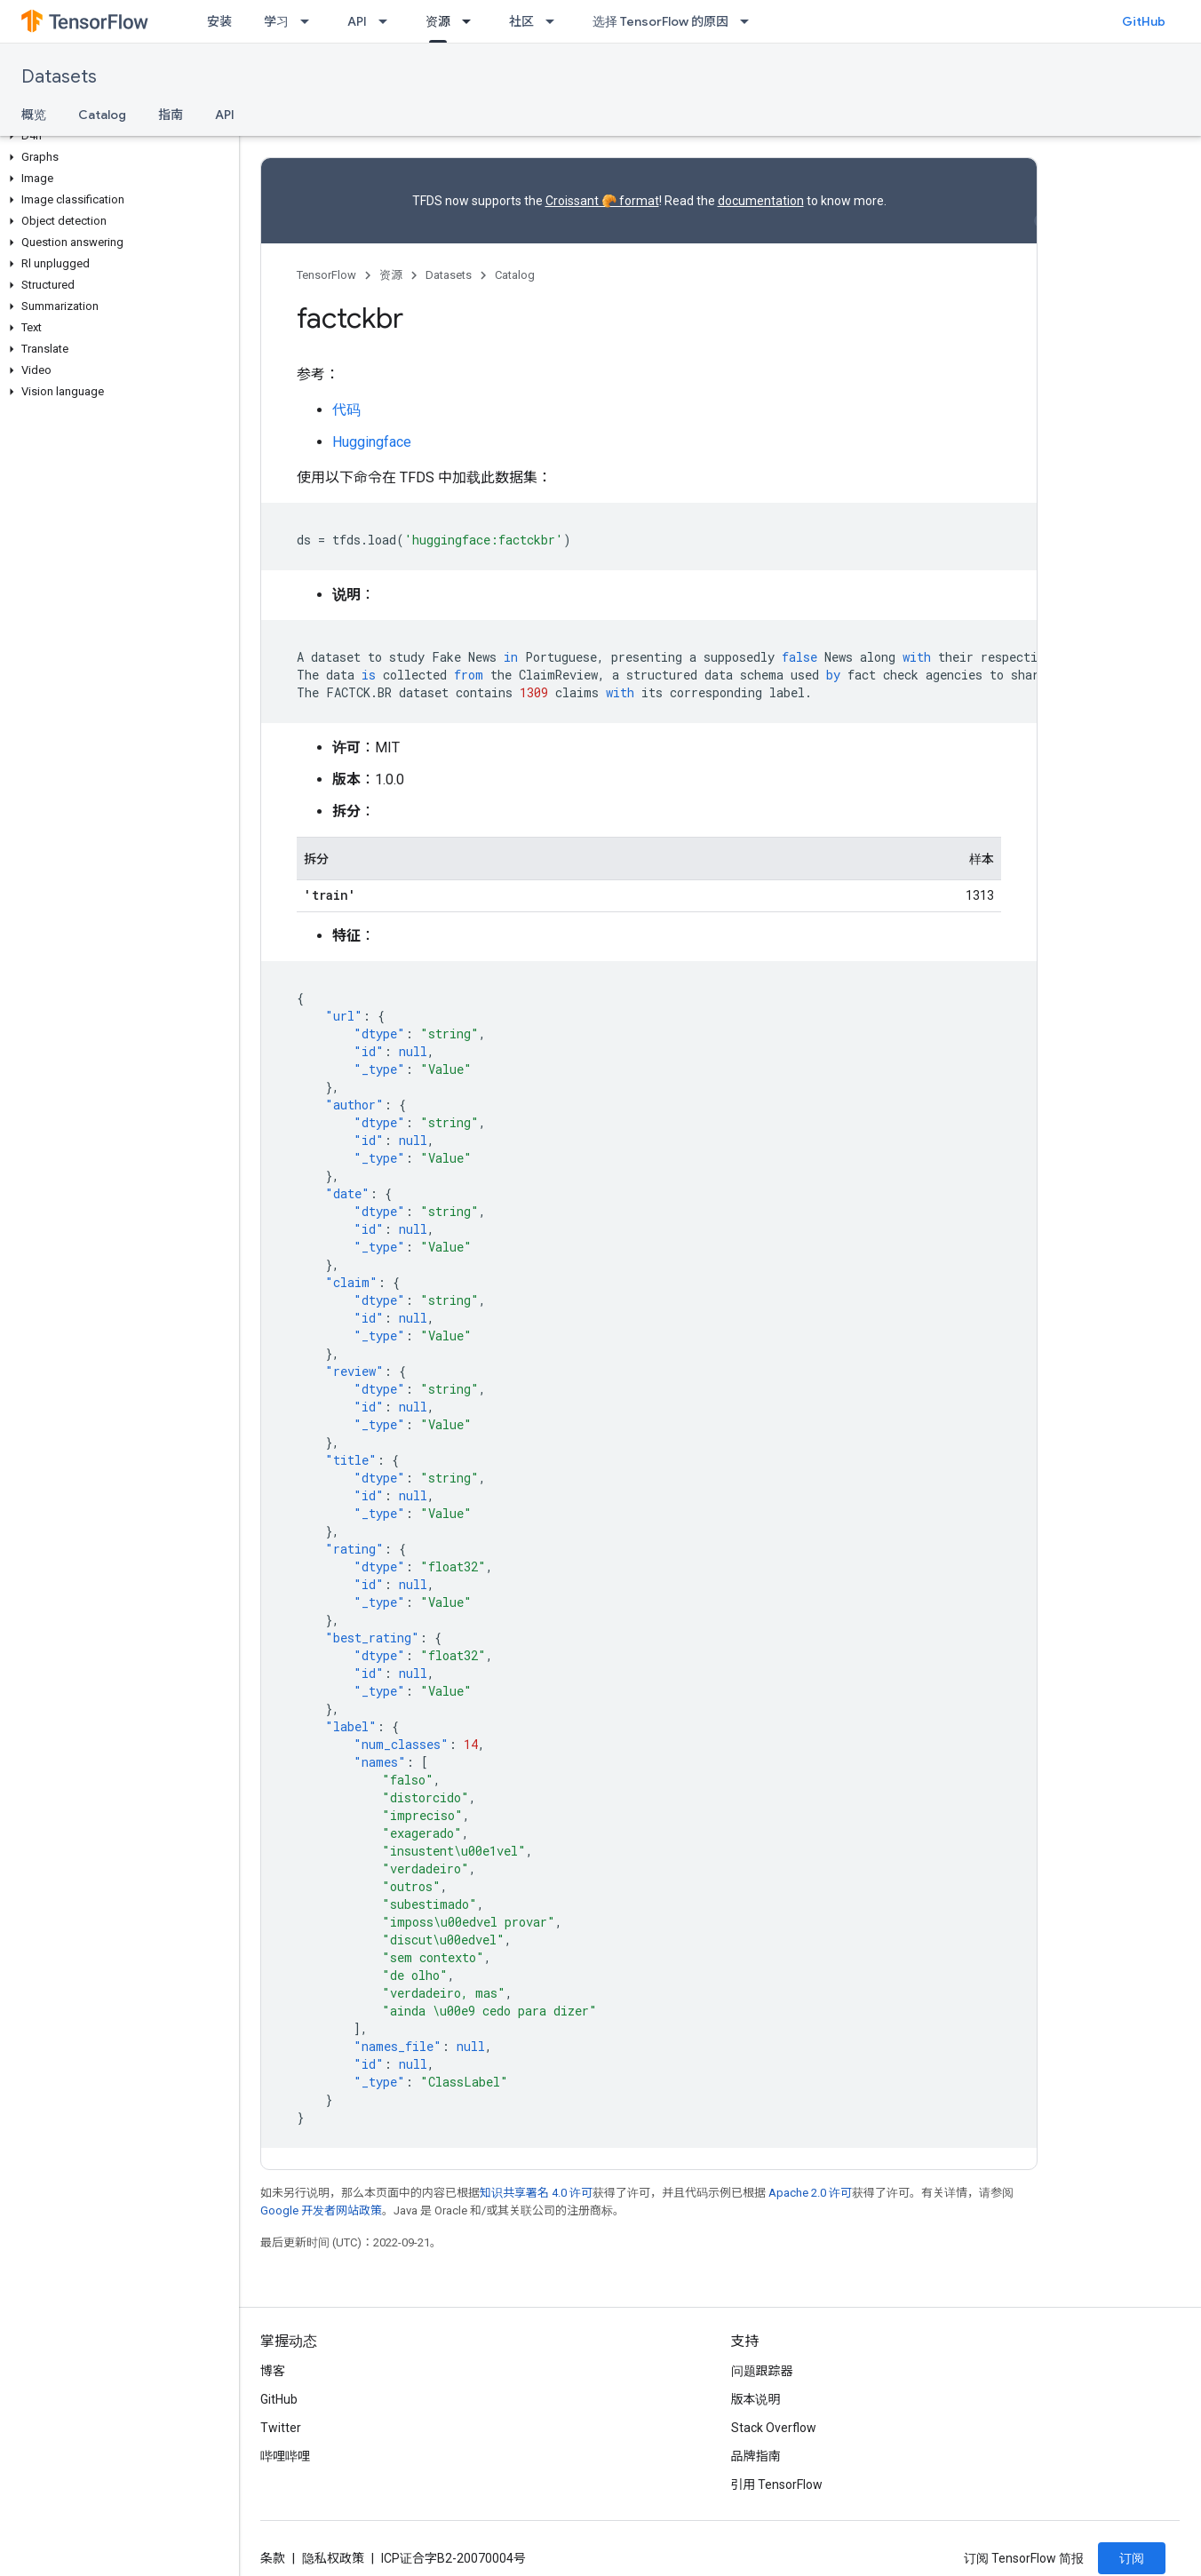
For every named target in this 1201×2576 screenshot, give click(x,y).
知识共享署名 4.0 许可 (536, 2192)
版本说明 (756, 2399)
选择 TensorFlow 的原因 (660, 21)
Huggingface (371, 441)
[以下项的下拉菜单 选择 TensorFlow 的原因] (749, 21)
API (357, 21)
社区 (521, 21)
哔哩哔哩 (285, 2456)
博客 (272, 2371)
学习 (276, 21)
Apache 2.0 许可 (810, 2192)
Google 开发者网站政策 (321, 2210)
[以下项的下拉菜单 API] (388, 21)
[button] (116, 136)
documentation (761, 201)
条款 (272, 2558)
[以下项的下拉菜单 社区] (555, 21)
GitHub (1143, 21)
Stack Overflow (773, 2428)
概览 (33, 115)
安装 (219, 21)
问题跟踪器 (762, 2371)
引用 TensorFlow (777, 2484)
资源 (390, 275)
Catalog (102, 115)
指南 (170, 115)
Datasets (59, 77)
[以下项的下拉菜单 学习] (310, 21)
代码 (346, 410)
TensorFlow (326, 275)
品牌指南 (756, 2456)
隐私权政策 (333, 2558)
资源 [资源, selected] (438, 21)
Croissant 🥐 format (602, 201)
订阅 (1131, 2558)
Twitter (280, 2428)
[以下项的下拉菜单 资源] (471, 21)
